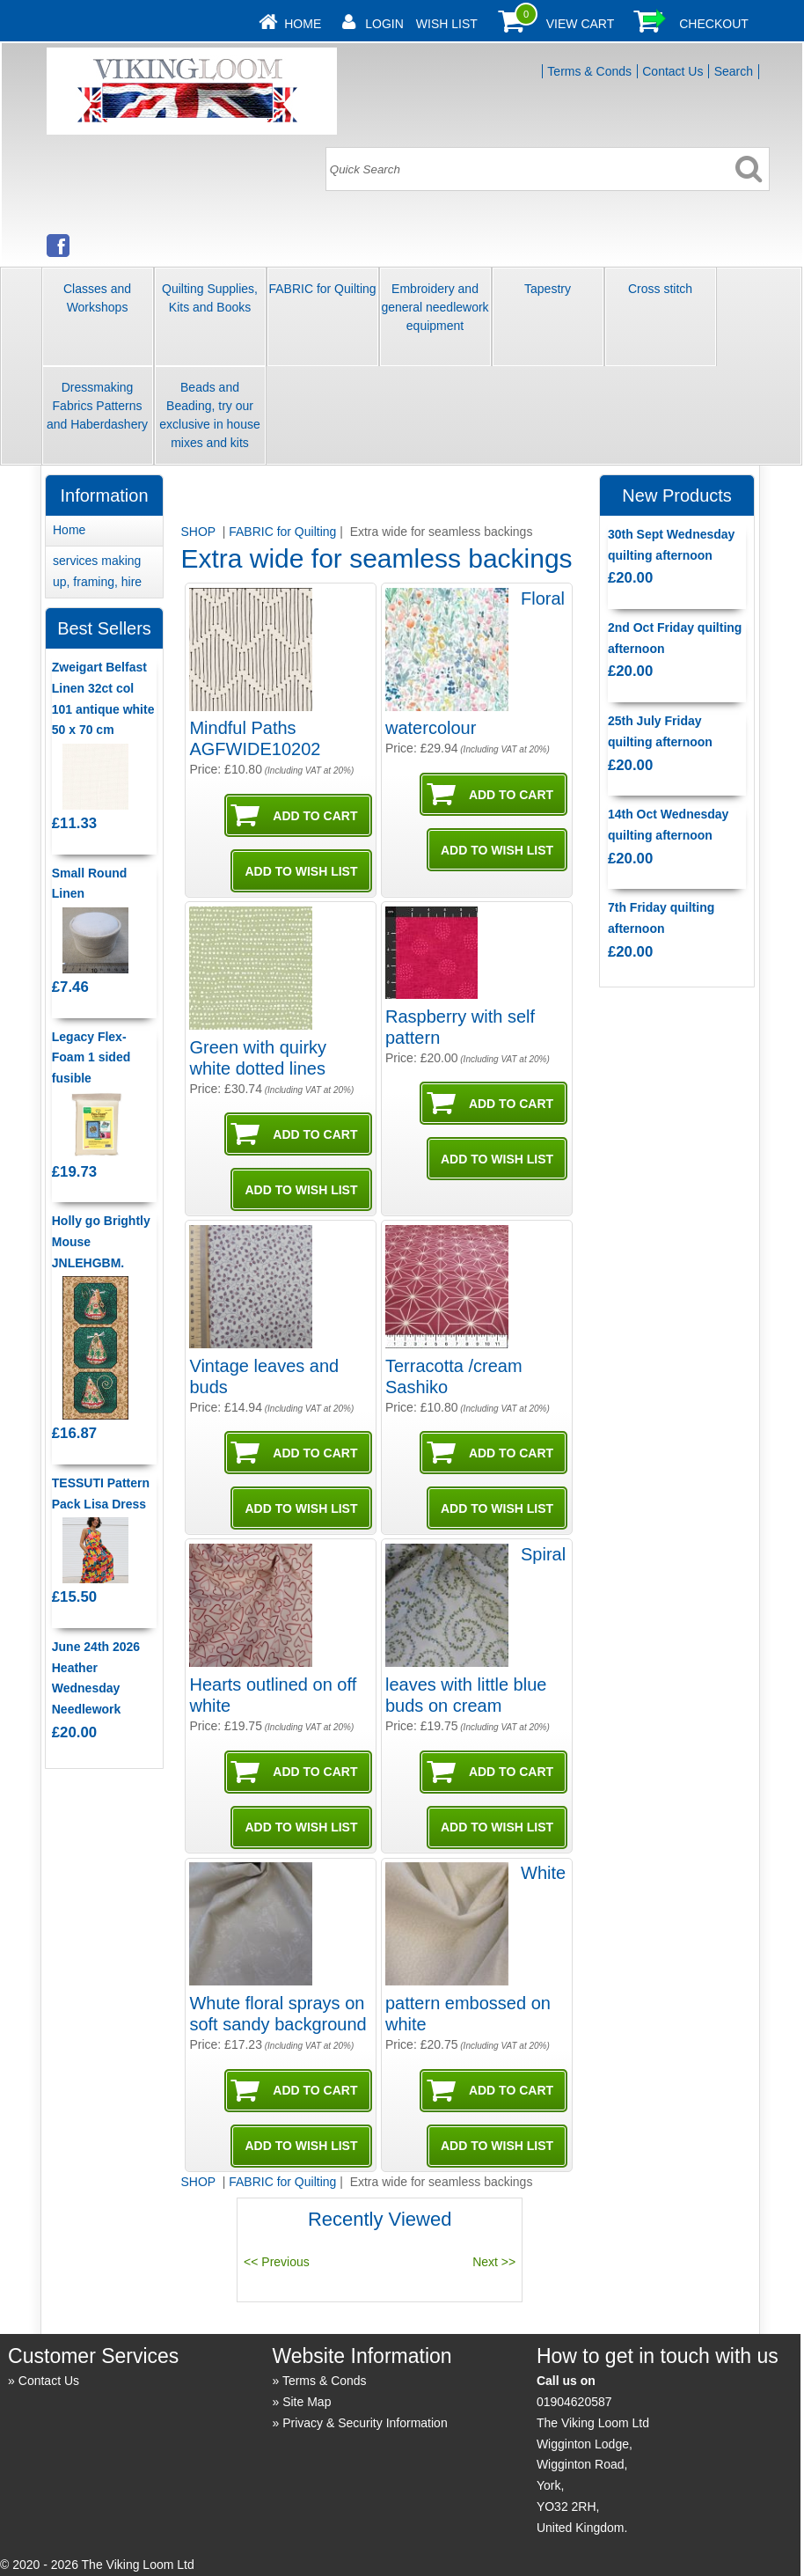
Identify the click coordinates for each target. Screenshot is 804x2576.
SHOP (199, 532)
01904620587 (574, 2402)
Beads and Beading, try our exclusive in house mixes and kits (209, 415)
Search (733, 71)
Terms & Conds (589, 71)
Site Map (306, 2402)
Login (384, 24)
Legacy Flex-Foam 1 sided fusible (91, 1058)
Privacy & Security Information (365, 2423)
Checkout (714, 24)
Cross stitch (660, 289)
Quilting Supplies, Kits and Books (210, 298)
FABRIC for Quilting (322, 289)
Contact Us (672, 71)
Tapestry (547, 289)
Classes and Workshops (97, 298)
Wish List (447, 24)
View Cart (580, 24)
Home (302, 24)
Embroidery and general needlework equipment (434, 307)
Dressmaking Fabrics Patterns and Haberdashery (97, 405)
